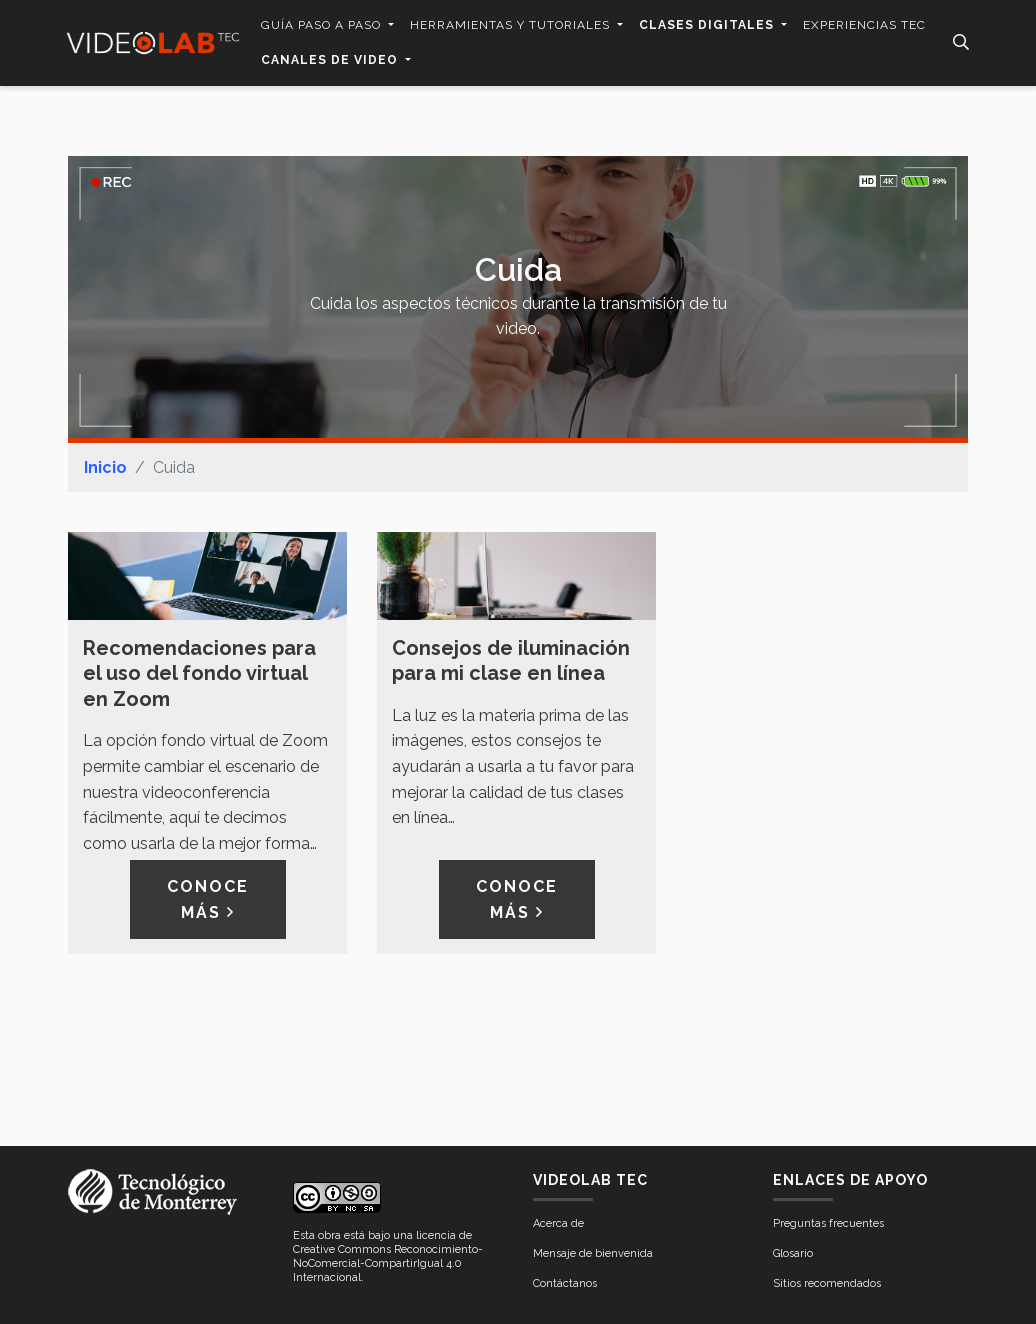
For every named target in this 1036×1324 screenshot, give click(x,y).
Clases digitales (708, 25)
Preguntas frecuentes (828, 1223)
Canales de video (331, 60)
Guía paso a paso (323, 25)
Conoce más (208, 899)
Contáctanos (565, 1283)
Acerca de (558, 1223)
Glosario (793, 1253)
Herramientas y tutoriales (512, 25)
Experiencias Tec (864, 25)
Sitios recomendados (827, 1283)
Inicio (105, 467)
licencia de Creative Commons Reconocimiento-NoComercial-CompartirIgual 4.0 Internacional (388, 1256)
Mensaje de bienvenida (593, 1253)
